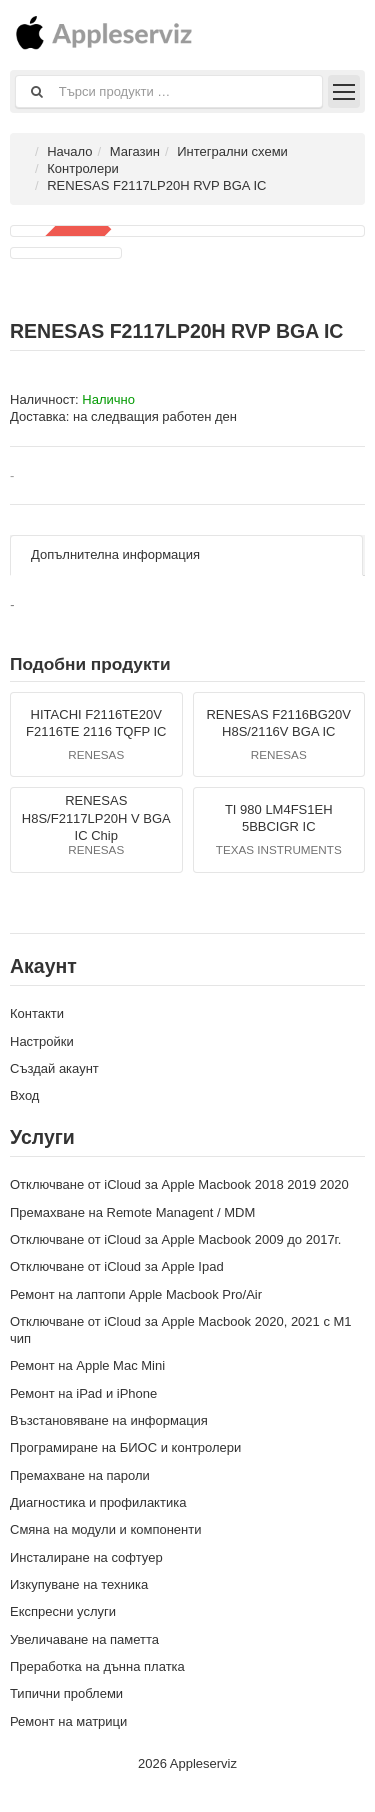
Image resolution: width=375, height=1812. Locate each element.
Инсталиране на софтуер (86, 1557)
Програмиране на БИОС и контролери (125, 1447)
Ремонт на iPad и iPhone (83, 1393)
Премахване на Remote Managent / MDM (132, 1212)
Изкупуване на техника (79, 1584)
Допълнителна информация (115, 554)
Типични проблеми (66, 1693)
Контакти (37, 1013)
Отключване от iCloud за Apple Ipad (117, 1266)
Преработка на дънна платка (97, 1666)
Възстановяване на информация (109, 1420)
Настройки (42, 1041)
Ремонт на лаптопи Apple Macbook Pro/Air (136, 1294)
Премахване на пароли (80, 1475)
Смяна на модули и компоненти (106, 1529)
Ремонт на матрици (68, 1721)
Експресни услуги (63, 1611)
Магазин (135, 151)
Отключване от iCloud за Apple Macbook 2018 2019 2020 (179, 1184)
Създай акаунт (54, 1068)
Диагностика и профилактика (98, 1502)
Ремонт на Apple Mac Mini (87, 1365)
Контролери (82, 168)
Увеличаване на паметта (84, 1639)
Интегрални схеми (232, 151)
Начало (69, 151)
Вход (24, 1095)
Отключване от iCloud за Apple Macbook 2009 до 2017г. (175, 1239)
